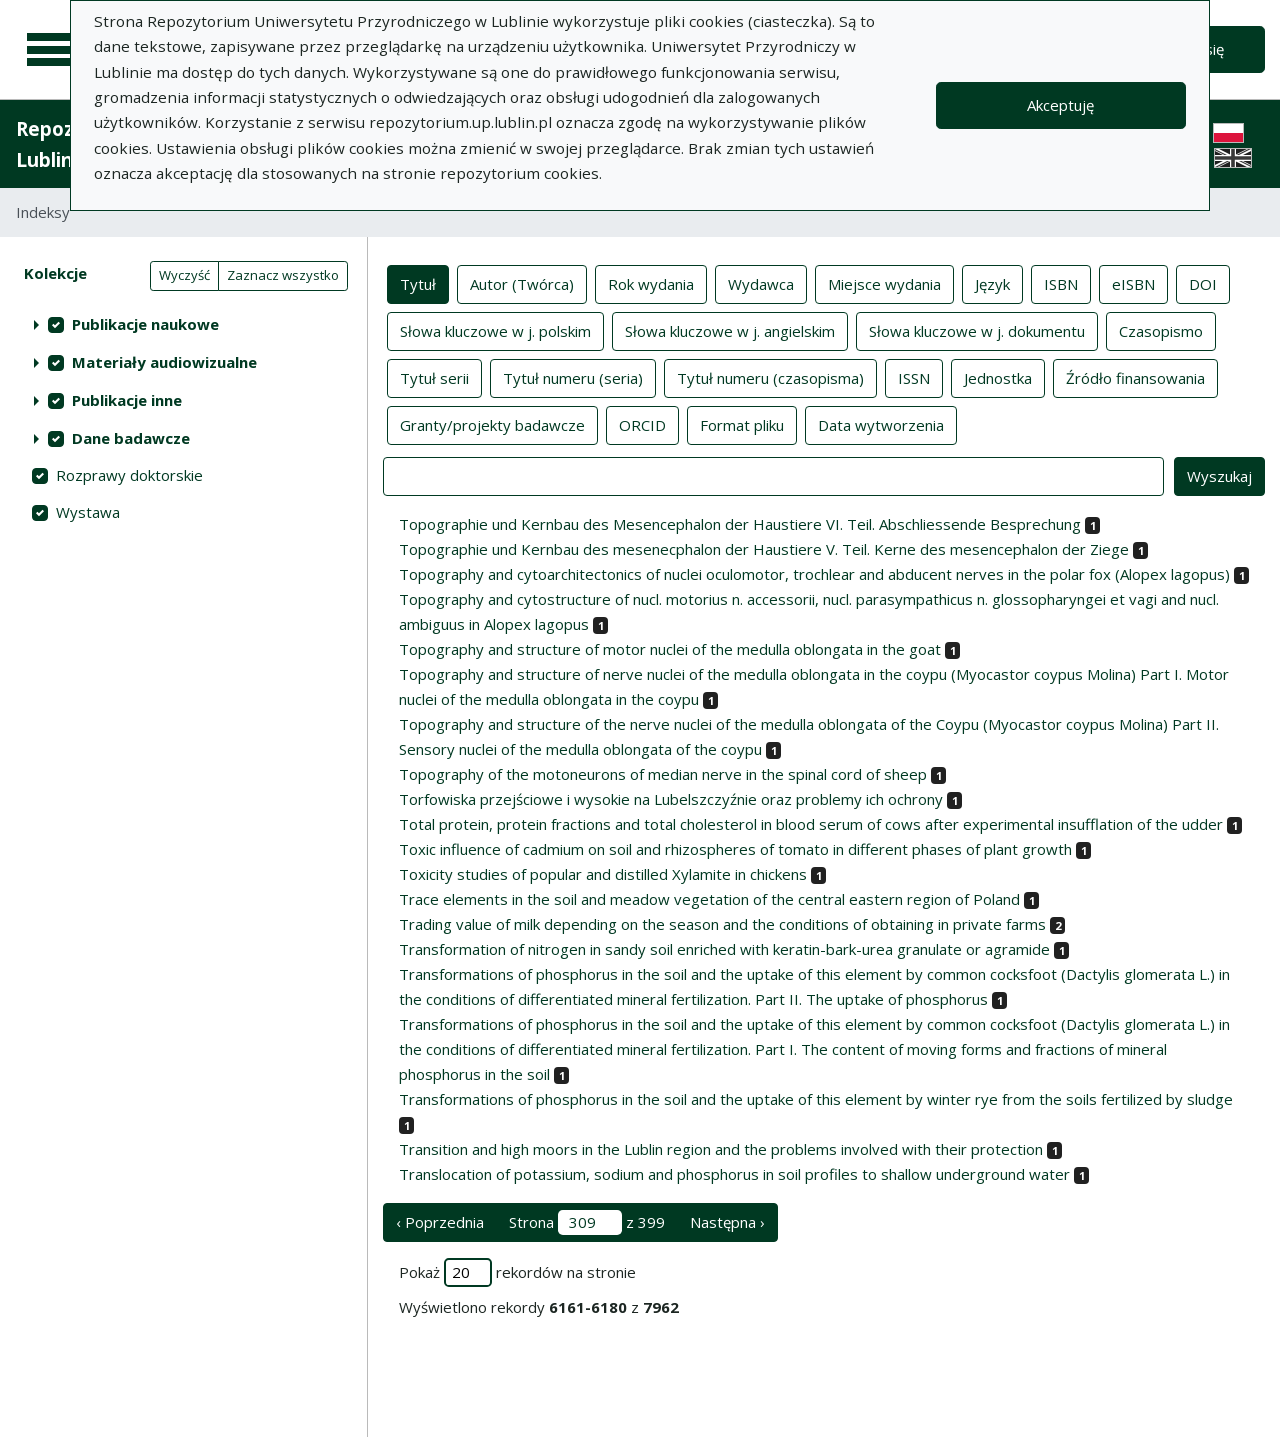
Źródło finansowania (1135, 377)
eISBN (1133, 283)
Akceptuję (1060, 105)
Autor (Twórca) (522, 283)
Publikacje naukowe (145, 324)
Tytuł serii (434, 377)
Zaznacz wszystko (283, 275)
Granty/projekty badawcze (492, 424)
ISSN (914, 377)
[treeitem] (183, 324)
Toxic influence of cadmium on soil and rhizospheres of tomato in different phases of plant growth (735, 849)
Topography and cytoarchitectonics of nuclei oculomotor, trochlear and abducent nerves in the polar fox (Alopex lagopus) (814, 574)
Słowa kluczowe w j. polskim (495, 330)
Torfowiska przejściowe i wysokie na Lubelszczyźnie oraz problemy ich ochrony (671, 799)
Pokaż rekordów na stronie (517, 1272)
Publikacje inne (127, 400)
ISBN (1061, 283)
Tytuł (418, 283)
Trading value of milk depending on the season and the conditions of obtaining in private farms (722, 924)
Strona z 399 (587, 1222)
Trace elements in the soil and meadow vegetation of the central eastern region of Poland (709, 899)
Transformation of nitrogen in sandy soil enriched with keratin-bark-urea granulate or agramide (724, 949)
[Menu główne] (52, 50)
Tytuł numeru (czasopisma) (770, 377)
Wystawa (88, 512)
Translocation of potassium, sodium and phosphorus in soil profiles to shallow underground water (734, 1174)
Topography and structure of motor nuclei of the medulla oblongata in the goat (670, 649)
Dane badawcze (131, 438)
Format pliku (742, 424)
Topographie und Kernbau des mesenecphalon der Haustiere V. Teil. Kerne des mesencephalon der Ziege (764, 549)
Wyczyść (184, 275)
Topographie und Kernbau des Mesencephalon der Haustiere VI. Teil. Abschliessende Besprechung (740, 524)
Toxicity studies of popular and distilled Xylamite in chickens (603, 874)
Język (992, 283)
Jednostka (998, 377)
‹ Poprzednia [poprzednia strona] (440, 1222)
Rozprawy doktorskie (129, 475)
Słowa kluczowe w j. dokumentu (977, 330)
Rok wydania (651, 283)
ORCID (642, 424)
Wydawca (761, 283)
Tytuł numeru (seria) (573, 377)
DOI (1203, 283)
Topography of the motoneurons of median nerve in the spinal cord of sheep (663, 774)
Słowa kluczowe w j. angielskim (730, 330)
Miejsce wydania (884, 283)
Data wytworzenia (881, 424)
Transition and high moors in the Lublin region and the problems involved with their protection (721, 1149)
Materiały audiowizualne (164, 362)
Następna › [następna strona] (727, 1222)
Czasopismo (1161, 330)
